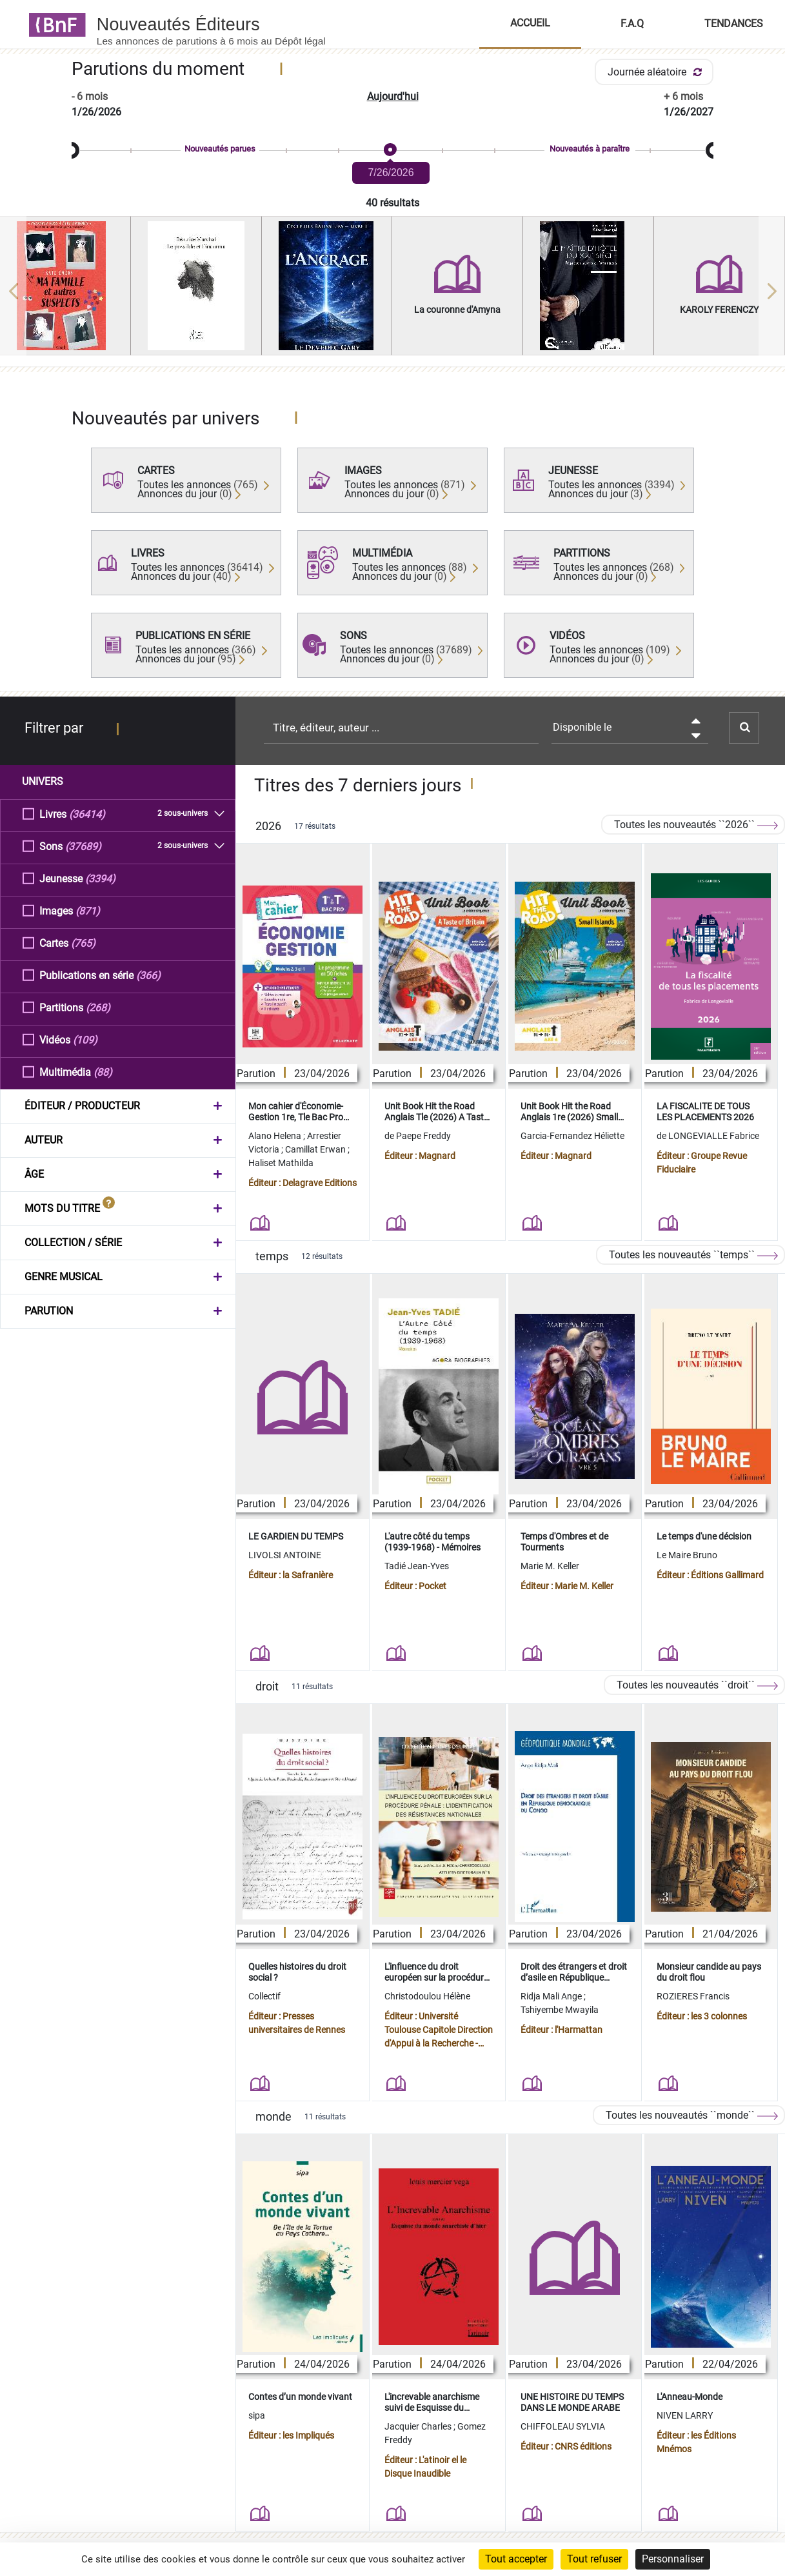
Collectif (264, 1996)
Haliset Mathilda (280, 1163)
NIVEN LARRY (685, 2415)
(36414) (87, 813)
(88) (103, 1071)
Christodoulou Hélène (427, 1996)
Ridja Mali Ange (552, 1996)
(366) (148, 975)
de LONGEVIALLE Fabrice (708, 1136)
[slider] (392, 150)
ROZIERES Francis (693, 1996)
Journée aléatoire (657, 72)
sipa (256, 2415)
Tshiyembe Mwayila (560, 2010)
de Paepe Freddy (417, 1136)
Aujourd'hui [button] (393, 96)
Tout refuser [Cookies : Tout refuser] (594, 2559)
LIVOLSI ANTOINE (284, 1555)
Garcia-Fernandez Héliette (572, 1136)
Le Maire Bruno (687, 1555)
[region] (392, 291)
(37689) (83, 846)
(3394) (100, 878)
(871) (87, 910)
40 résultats (392, 203)
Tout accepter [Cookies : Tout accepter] (516, 2559)
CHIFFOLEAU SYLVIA (563, 2426)
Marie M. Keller (550, 1566)
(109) (85, 1039)
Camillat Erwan (316, 1149)
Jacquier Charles (418, 2426)
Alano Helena (275, 1136)
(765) (83, 942)
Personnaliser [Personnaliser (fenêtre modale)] (673, 2559)
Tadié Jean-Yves (416, 1566)
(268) (98, 1007)
